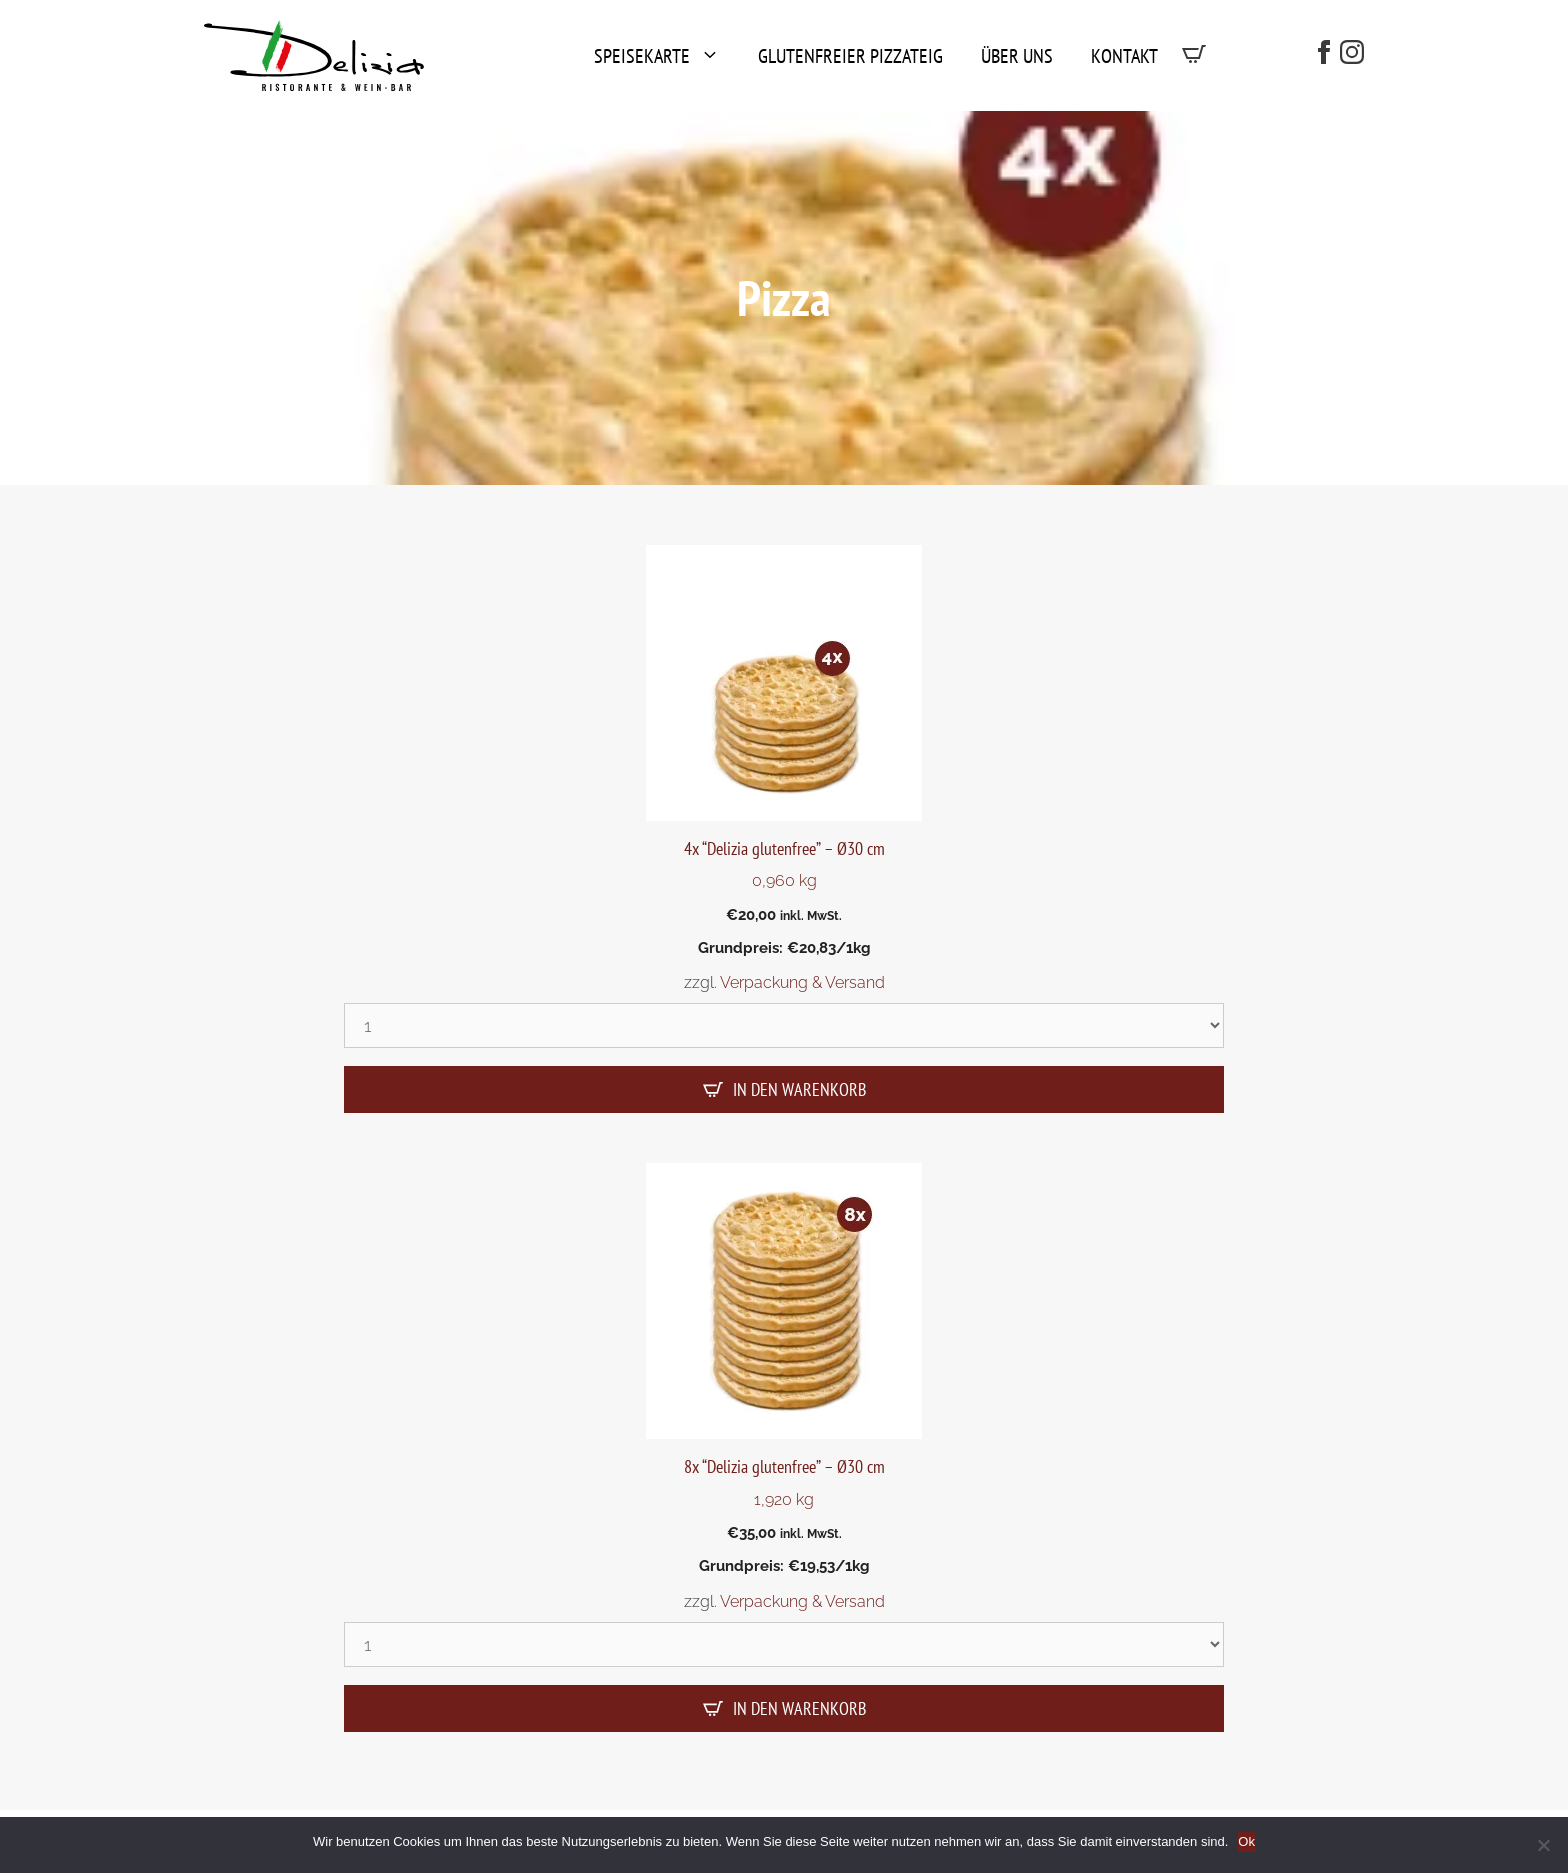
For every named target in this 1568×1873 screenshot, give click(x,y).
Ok (1246, 1841)
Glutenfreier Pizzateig (850, 56)
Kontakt (1124, 56)
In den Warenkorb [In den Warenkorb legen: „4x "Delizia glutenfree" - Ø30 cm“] (799, 1089)
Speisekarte (664, 56)
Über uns (1017, 56)
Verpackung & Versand (802, 982)
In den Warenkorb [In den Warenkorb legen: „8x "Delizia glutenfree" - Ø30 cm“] (799, 1708)
